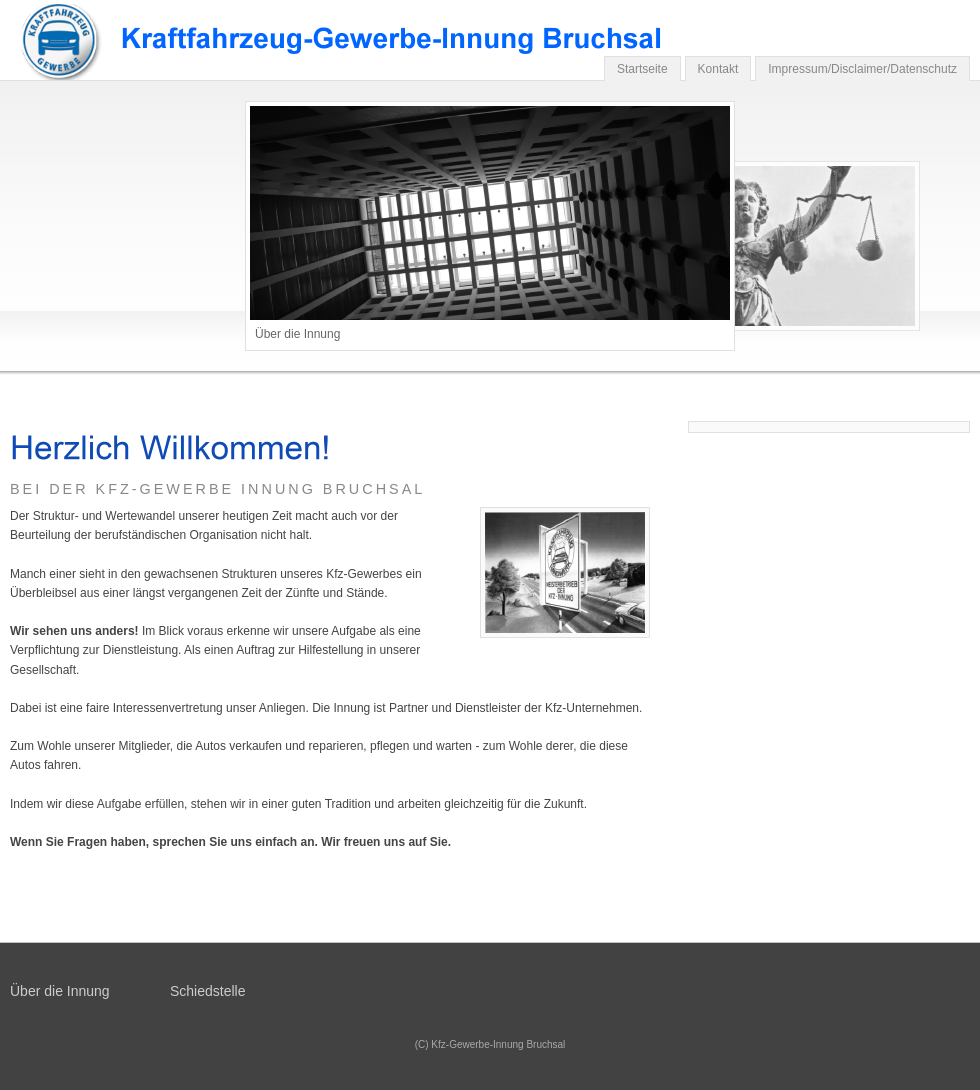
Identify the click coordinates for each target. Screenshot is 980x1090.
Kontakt (718, 69)
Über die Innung (60, 991)
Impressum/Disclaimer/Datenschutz (862, 69)
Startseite (642, 69)
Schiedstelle (208, 991)
